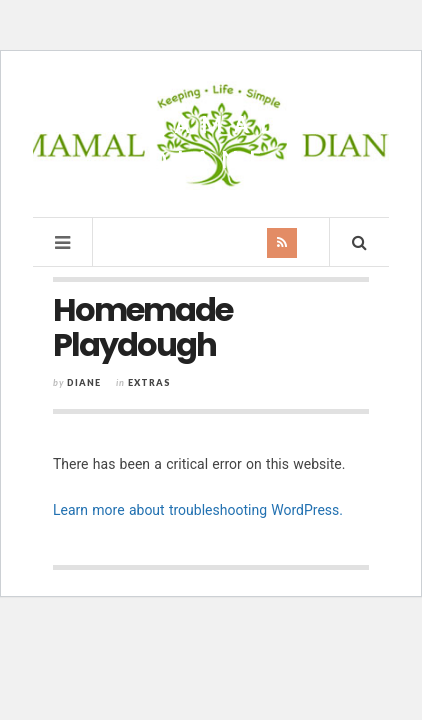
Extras (149, 382)
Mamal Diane (211, 142)
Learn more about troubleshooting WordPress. (198, 510)
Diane (84, 382)
